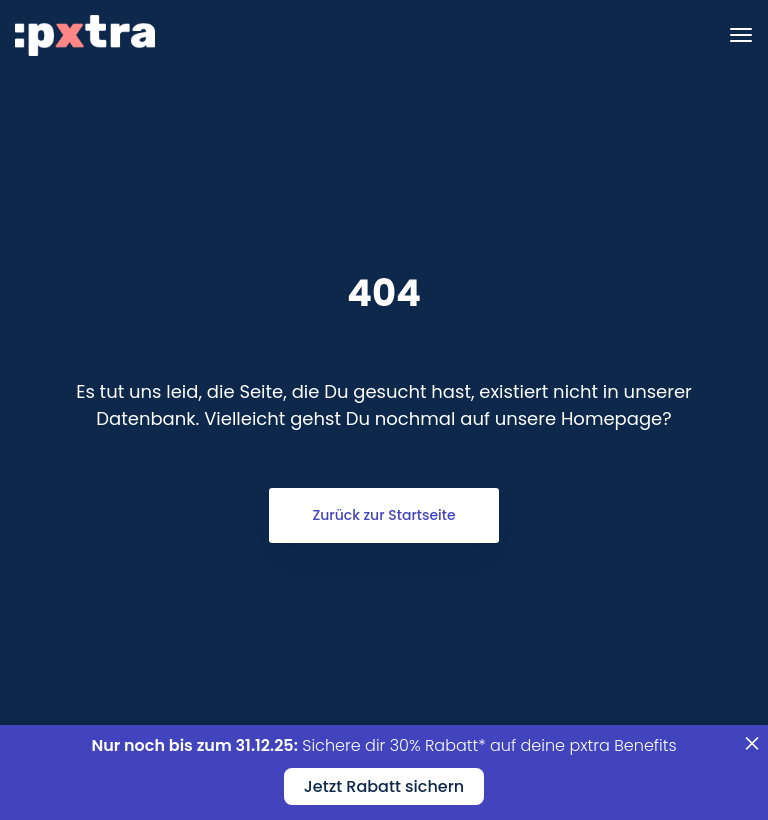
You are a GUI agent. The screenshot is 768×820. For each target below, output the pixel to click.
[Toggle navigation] (741, 35)
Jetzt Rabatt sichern (384, 786)
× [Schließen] (752, 737)
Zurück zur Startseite (383, 515)
